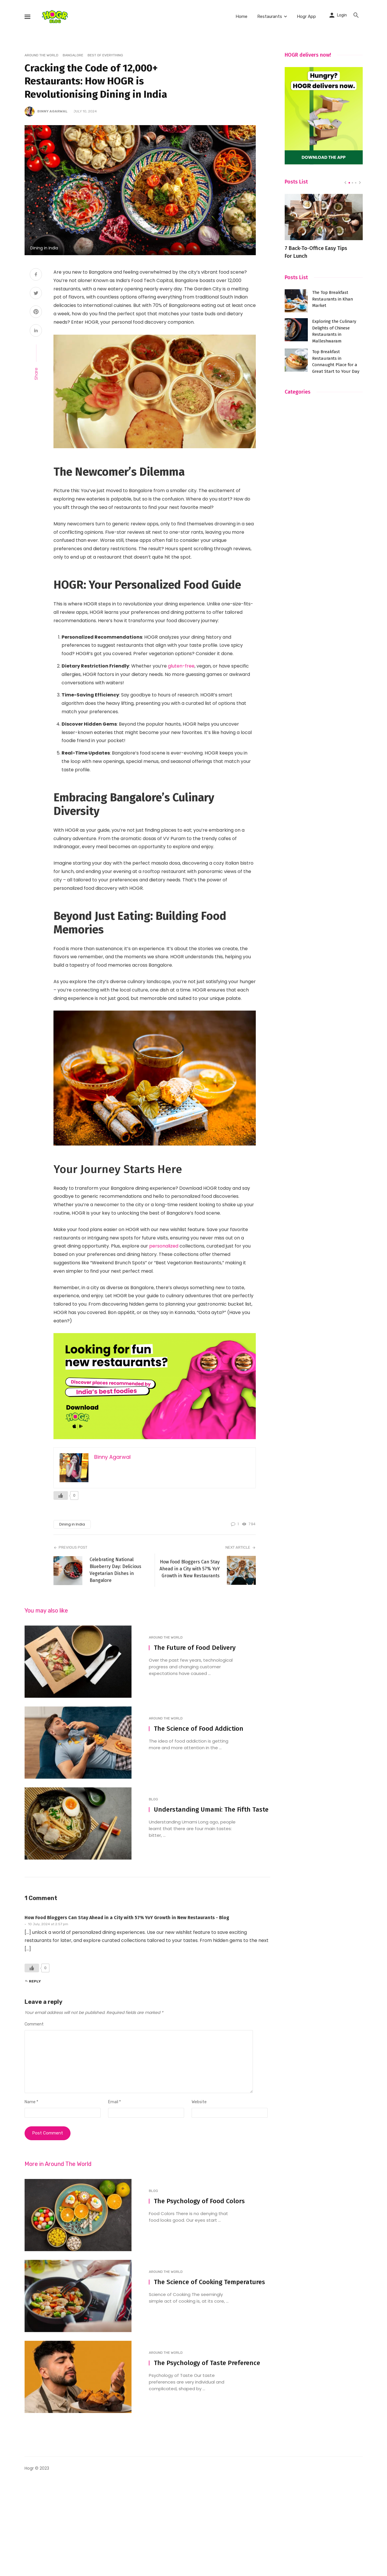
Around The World (41, 55)
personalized (163, 1246)
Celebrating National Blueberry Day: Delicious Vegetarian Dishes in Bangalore (115, 1570)
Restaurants (269, 16)
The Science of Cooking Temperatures (209, 2282)
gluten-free (181, 666)
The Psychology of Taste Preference (207, 2363)
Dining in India (72, 1524)
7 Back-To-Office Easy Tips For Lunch (316, 252)
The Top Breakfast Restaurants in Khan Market (332, 299)
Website (199, 2101)
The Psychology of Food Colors (199, 2201)
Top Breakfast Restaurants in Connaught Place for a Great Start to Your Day (336, 361)
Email (114, 2101)
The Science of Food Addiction (198, 1728)
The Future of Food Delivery (195, 1648)
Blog (153, 1799)
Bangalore (73, 55)
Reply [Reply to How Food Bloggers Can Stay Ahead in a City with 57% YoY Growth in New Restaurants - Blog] (35, 1981)
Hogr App (306, 16)
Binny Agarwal (52, 111)
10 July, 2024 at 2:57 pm (48, 1924)
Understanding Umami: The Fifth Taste (211, 1809)
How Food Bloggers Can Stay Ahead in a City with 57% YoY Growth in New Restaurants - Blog (127, 1917)
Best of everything (105, 55)
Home (241, 16)
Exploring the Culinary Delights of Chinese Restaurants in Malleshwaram (334, 331)
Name (31, 2101)
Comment (34, 2024)
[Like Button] (60, 1495)
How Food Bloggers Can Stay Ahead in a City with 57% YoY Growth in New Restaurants (190, 1568)
